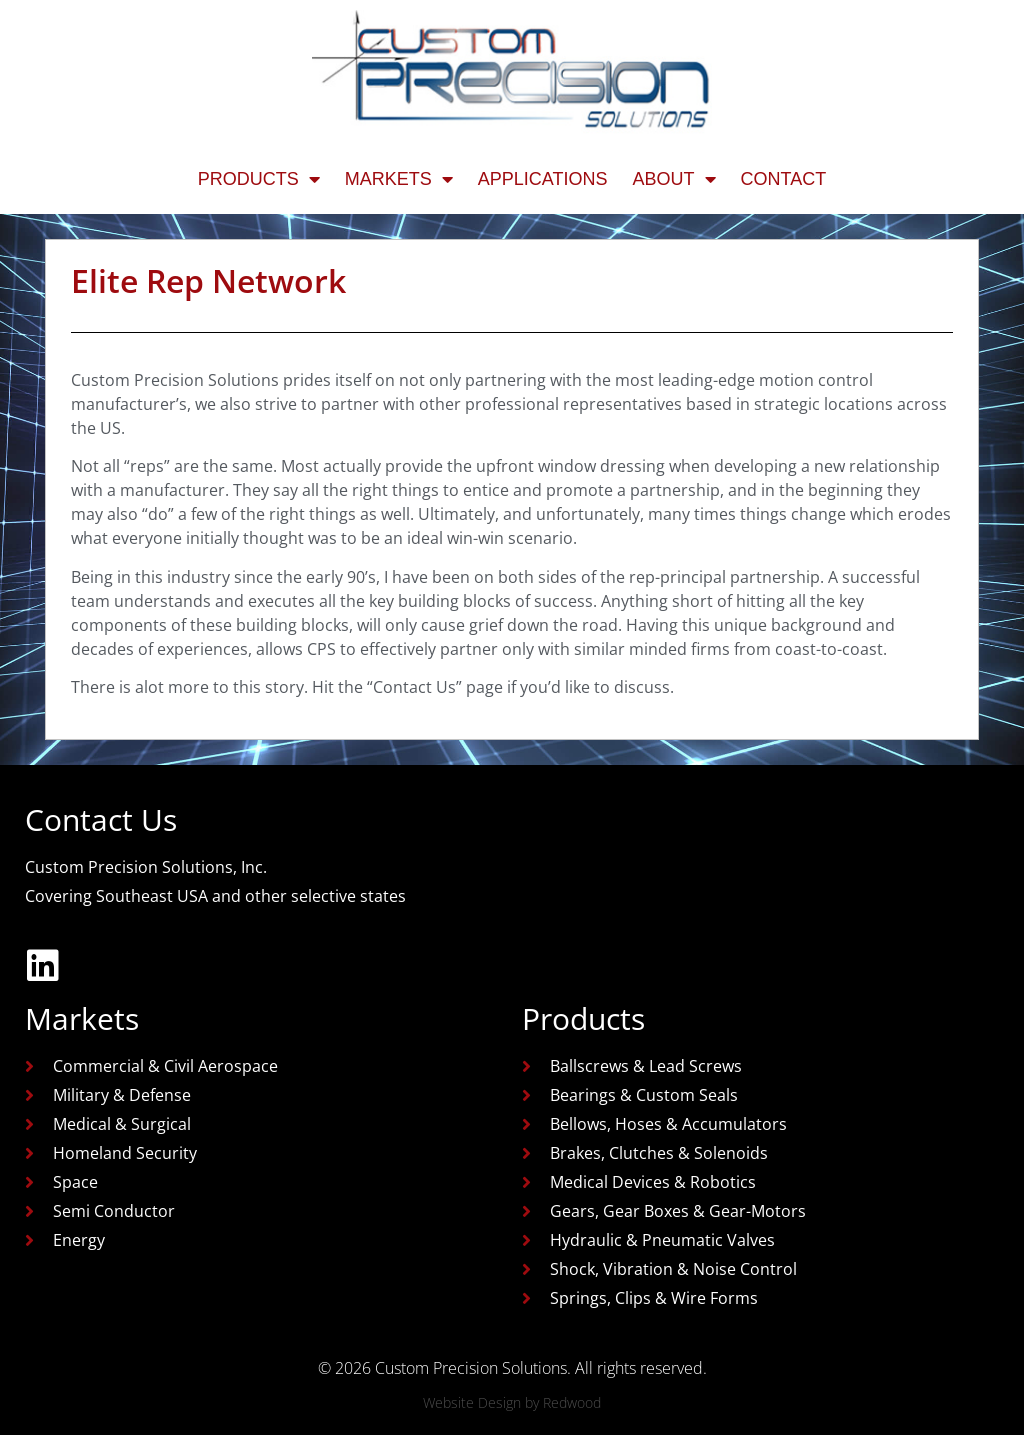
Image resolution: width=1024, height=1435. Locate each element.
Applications (543, 179)
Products (259, 179)
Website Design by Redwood (512, 1402)
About (674, 179)
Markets (399, 179)
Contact (784, 179)
